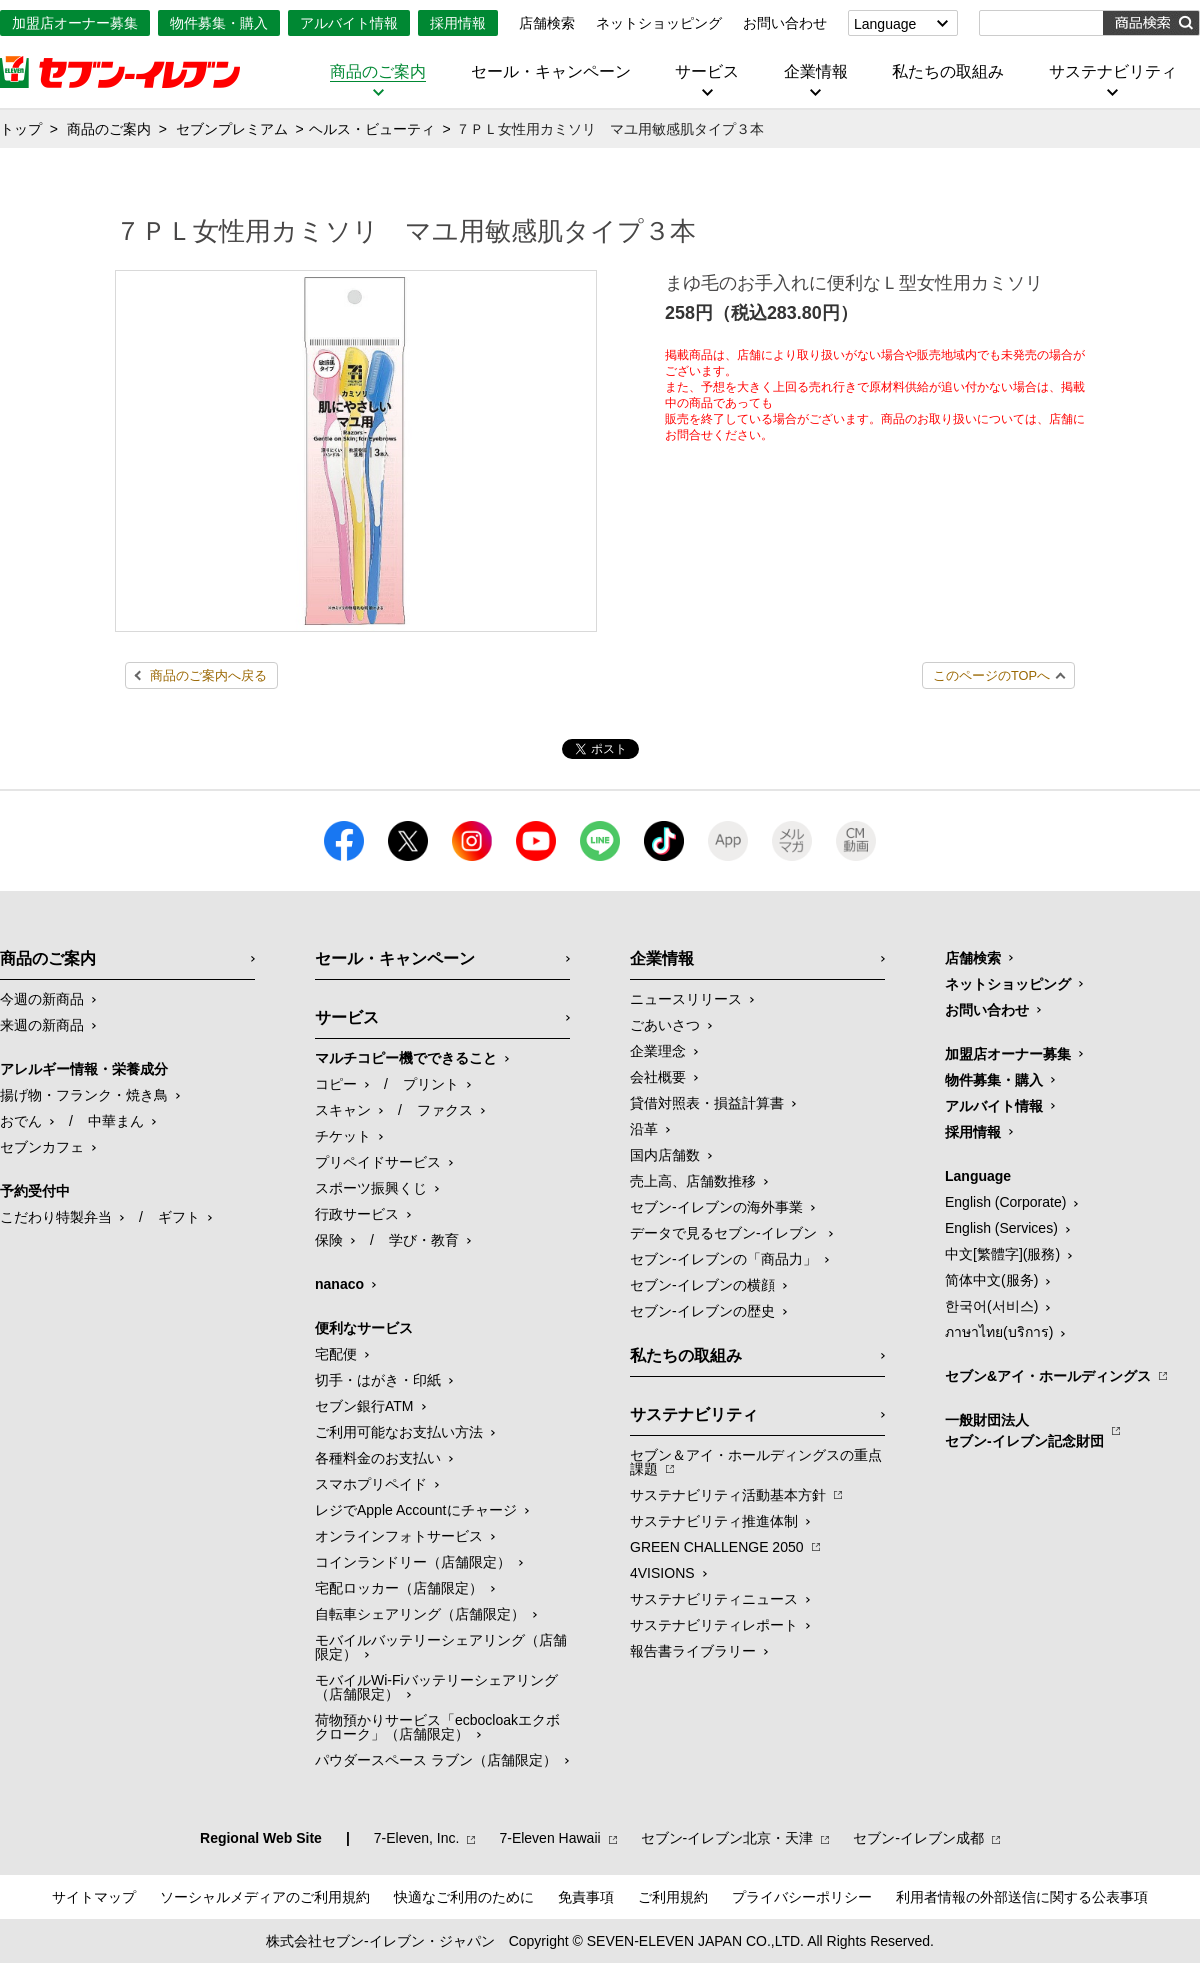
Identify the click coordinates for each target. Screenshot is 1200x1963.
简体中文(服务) (991, 1280)
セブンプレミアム (232, 129)
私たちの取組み (948, 72)
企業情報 (816, 72)
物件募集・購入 (219, 23)
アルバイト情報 (349, 23)
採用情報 (458, 23)
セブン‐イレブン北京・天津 (727, 1838)
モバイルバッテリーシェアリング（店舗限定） (441, 1647)
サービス (707, 72)
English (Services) (1001, 1228)
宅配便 (336, 1354)
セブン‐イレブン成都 (918, 1838)
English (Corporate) (1005, 1202)
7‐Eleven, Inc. (417, 1838)
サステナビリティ (1113, 72)
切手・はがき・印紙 (378, 1380)
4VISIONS (662, 1573)
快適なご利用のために (464, 1897)
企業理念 (658, 1051)
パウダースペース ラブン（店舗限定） (436, 1760)
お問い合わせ (785, 23)
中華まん (116, 1121)
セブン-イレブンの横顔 (702, 1285)
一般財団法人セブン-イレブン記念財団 (1024, 1430)
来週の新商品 (42, 1025)
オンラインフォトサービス (399, 1536)
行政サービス (357, 1214)
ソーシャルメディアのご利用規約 (265, 1897)
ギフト (179, 1217)
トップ (21, 129)
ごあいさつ (665, 1025)
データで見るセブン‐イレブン (725, 1233)
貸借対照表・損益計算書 (707, 1103)
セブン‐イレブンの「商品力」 (723, 1259)
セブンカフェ (42, 1147)
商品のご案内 (378, 72)
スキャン (343, 1110)
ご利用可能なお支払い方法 (399, 1432)
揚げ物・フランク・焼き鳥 (84, 1095)
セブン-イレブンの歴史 (702, 1311)
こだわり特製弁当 (56, 1217)
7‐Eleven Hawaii (549, 1838)
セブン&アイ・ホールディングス (1048, 1376)
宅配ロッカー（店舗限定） (399, 1588)
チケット (343, 1136)
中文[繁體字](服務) (1002, 1254)
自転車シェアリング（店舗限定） (420, 1614)
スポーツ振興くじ (371, 1188)
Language (885, 24)
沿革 (644, 1129)
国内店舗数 (665, 1155)
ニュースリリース (686, 999)
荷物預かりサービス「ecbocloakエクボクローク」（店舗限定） (437, 1727)
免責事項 (586, 1897)
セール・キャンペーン (551, 72)
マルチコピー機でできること (406, 1058)
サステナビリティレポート (714, 1625)
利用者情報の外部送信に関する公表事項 (1022, 1897)
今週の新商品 (42, 999)
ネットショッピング (659, 23)
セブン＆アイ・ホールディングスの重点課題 (756, 1462)
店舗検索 (547, 23)
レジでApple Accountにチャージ (416, 1510)
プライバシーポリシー (802, 1897)
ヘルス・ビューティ (372, 129)
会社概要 (658, 1077)
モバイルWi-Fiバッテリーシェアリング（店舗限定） (436, 1687)
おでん (21, 1121)
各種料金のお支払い (378, 1458)
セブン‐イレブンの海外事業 (716, 1207)
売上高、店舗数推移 (693, 1181)
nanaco (339, 1284)
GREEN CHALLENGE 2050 (717, 1547)
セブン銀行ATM (364, 1406)
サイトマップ (94, 1897)
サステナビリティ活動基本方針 (728, 1495)
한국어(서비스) (991, 1306)
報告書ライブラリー (693, 1651)
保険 (329, 1240)
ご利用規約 (673, 1897)
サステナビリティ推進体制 (714, 1521)
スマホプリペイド (371, 1484)
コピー (336, 1084)
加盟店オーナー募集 (75, 23)
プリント (431, 1084)
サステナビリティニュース (714, 1599)
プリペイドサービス (378, 1162)
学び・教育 (424, 1240)
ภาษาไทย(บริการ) (999, 1332)
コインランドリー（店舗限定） (413, 1562)
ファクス (445, 1110)
